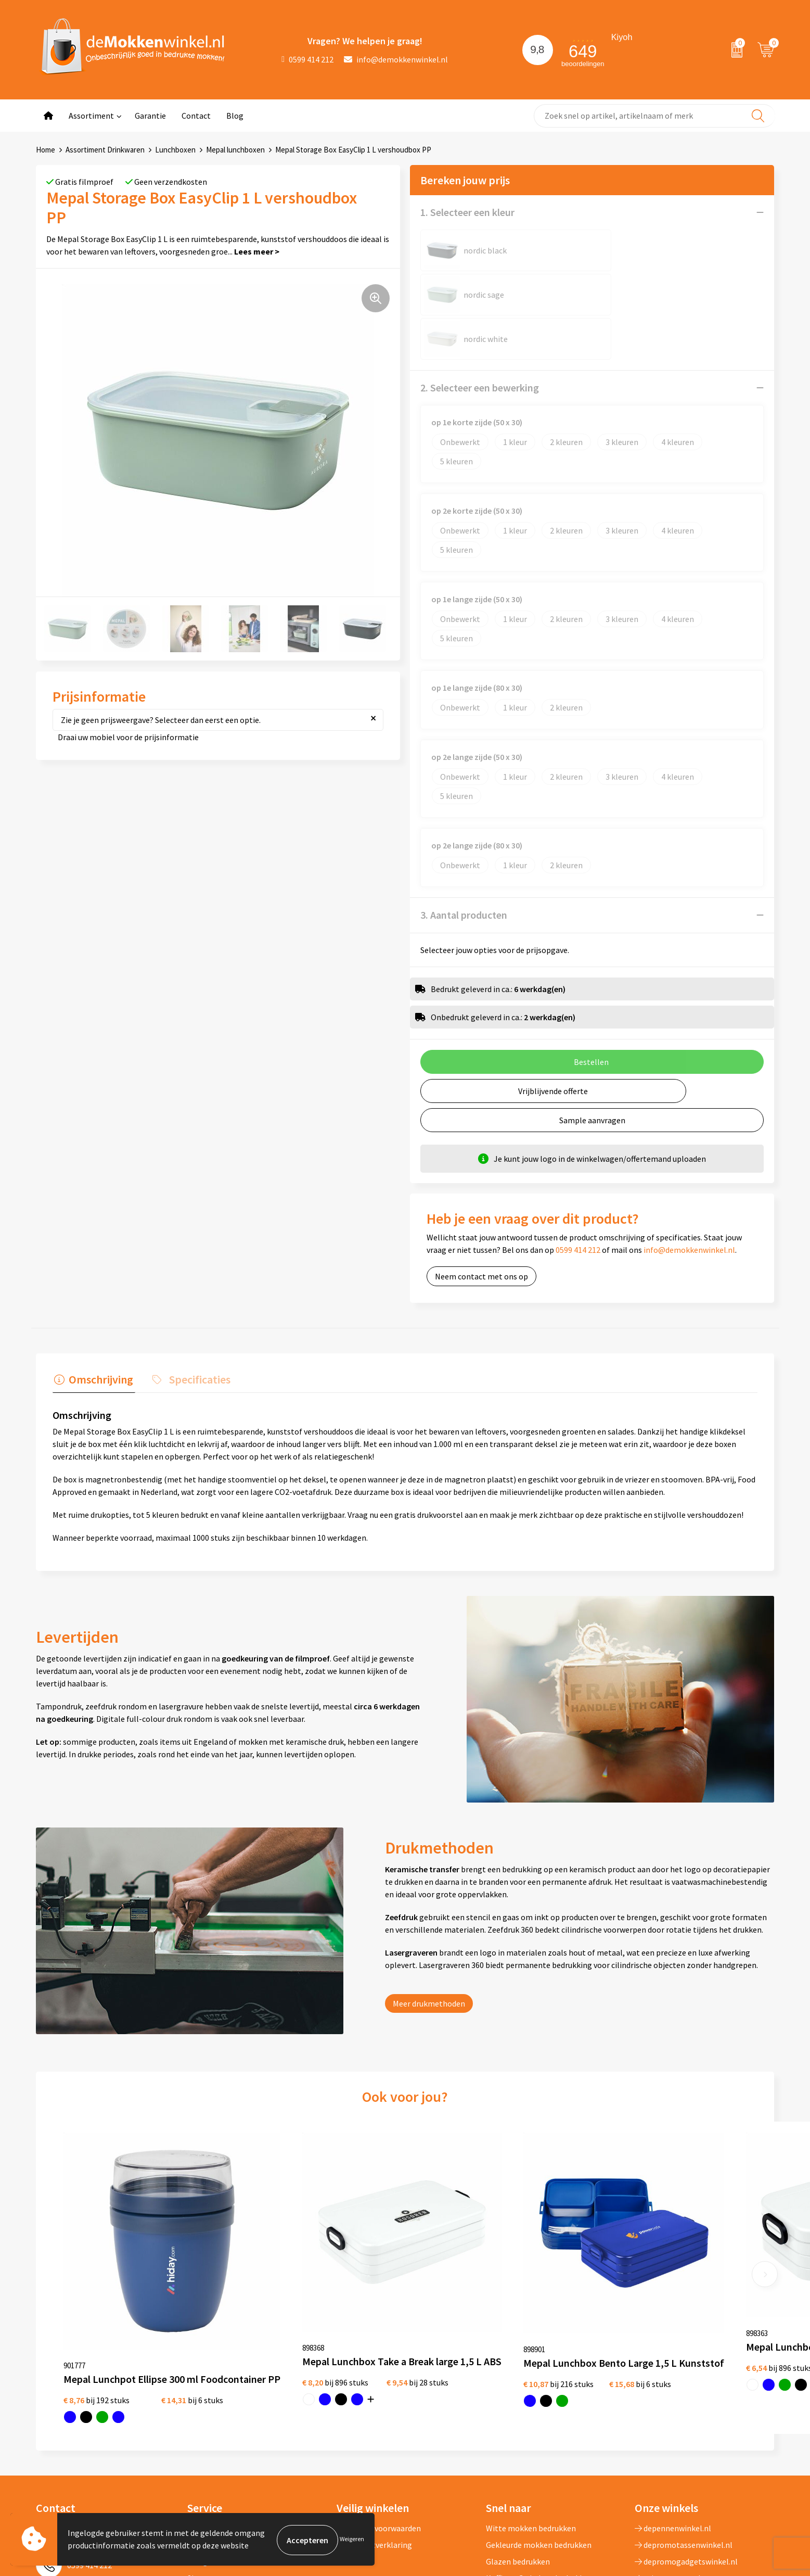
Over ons (202, 2386)
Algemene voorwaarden (379, 2386)
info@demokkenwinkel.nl (396, 59)
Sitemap (202, 2436)
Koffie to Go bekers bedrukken (539, 2436)
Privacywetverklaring (374, 2402)
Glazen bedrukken (518, 2419)
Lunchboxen (175, 150)
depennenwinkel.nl (673, 2386)
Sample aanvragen (592, 1031)
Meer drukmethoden (429, 1913)
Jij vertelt (204, 2402)
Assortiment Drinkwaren (105, 150)
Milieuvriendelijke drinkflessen (540, 2452)
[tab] (92, 1291)
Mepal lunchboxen (235, 150)
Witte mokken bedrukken (531, 2386)
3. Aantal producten (463, 826)
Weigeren (352, 2540)
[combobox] (654, 116)
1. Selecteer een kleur (467, 212)
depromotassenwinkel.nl (683, 2402)
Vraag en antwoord (220, 2419)
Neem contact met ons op (481, 1188)
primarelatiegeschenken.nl (687, 2452)
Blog (234, 115)
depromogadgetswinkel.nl (686, 2419)
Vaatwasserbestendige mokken (541, 2469)
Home (45, 150)
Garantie (150, 115)
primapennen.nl (668, 2436)
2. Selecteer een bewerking (479, 299)
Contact (196, 115)
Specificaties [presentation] (194, 1289)
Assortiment (91, 115)
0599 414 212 (307, 59)
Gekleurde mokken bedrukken (539, 2402)
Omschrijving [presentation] (99, 1289)
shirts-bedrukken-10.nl (680, 2469)
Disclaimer (356, 2419)
